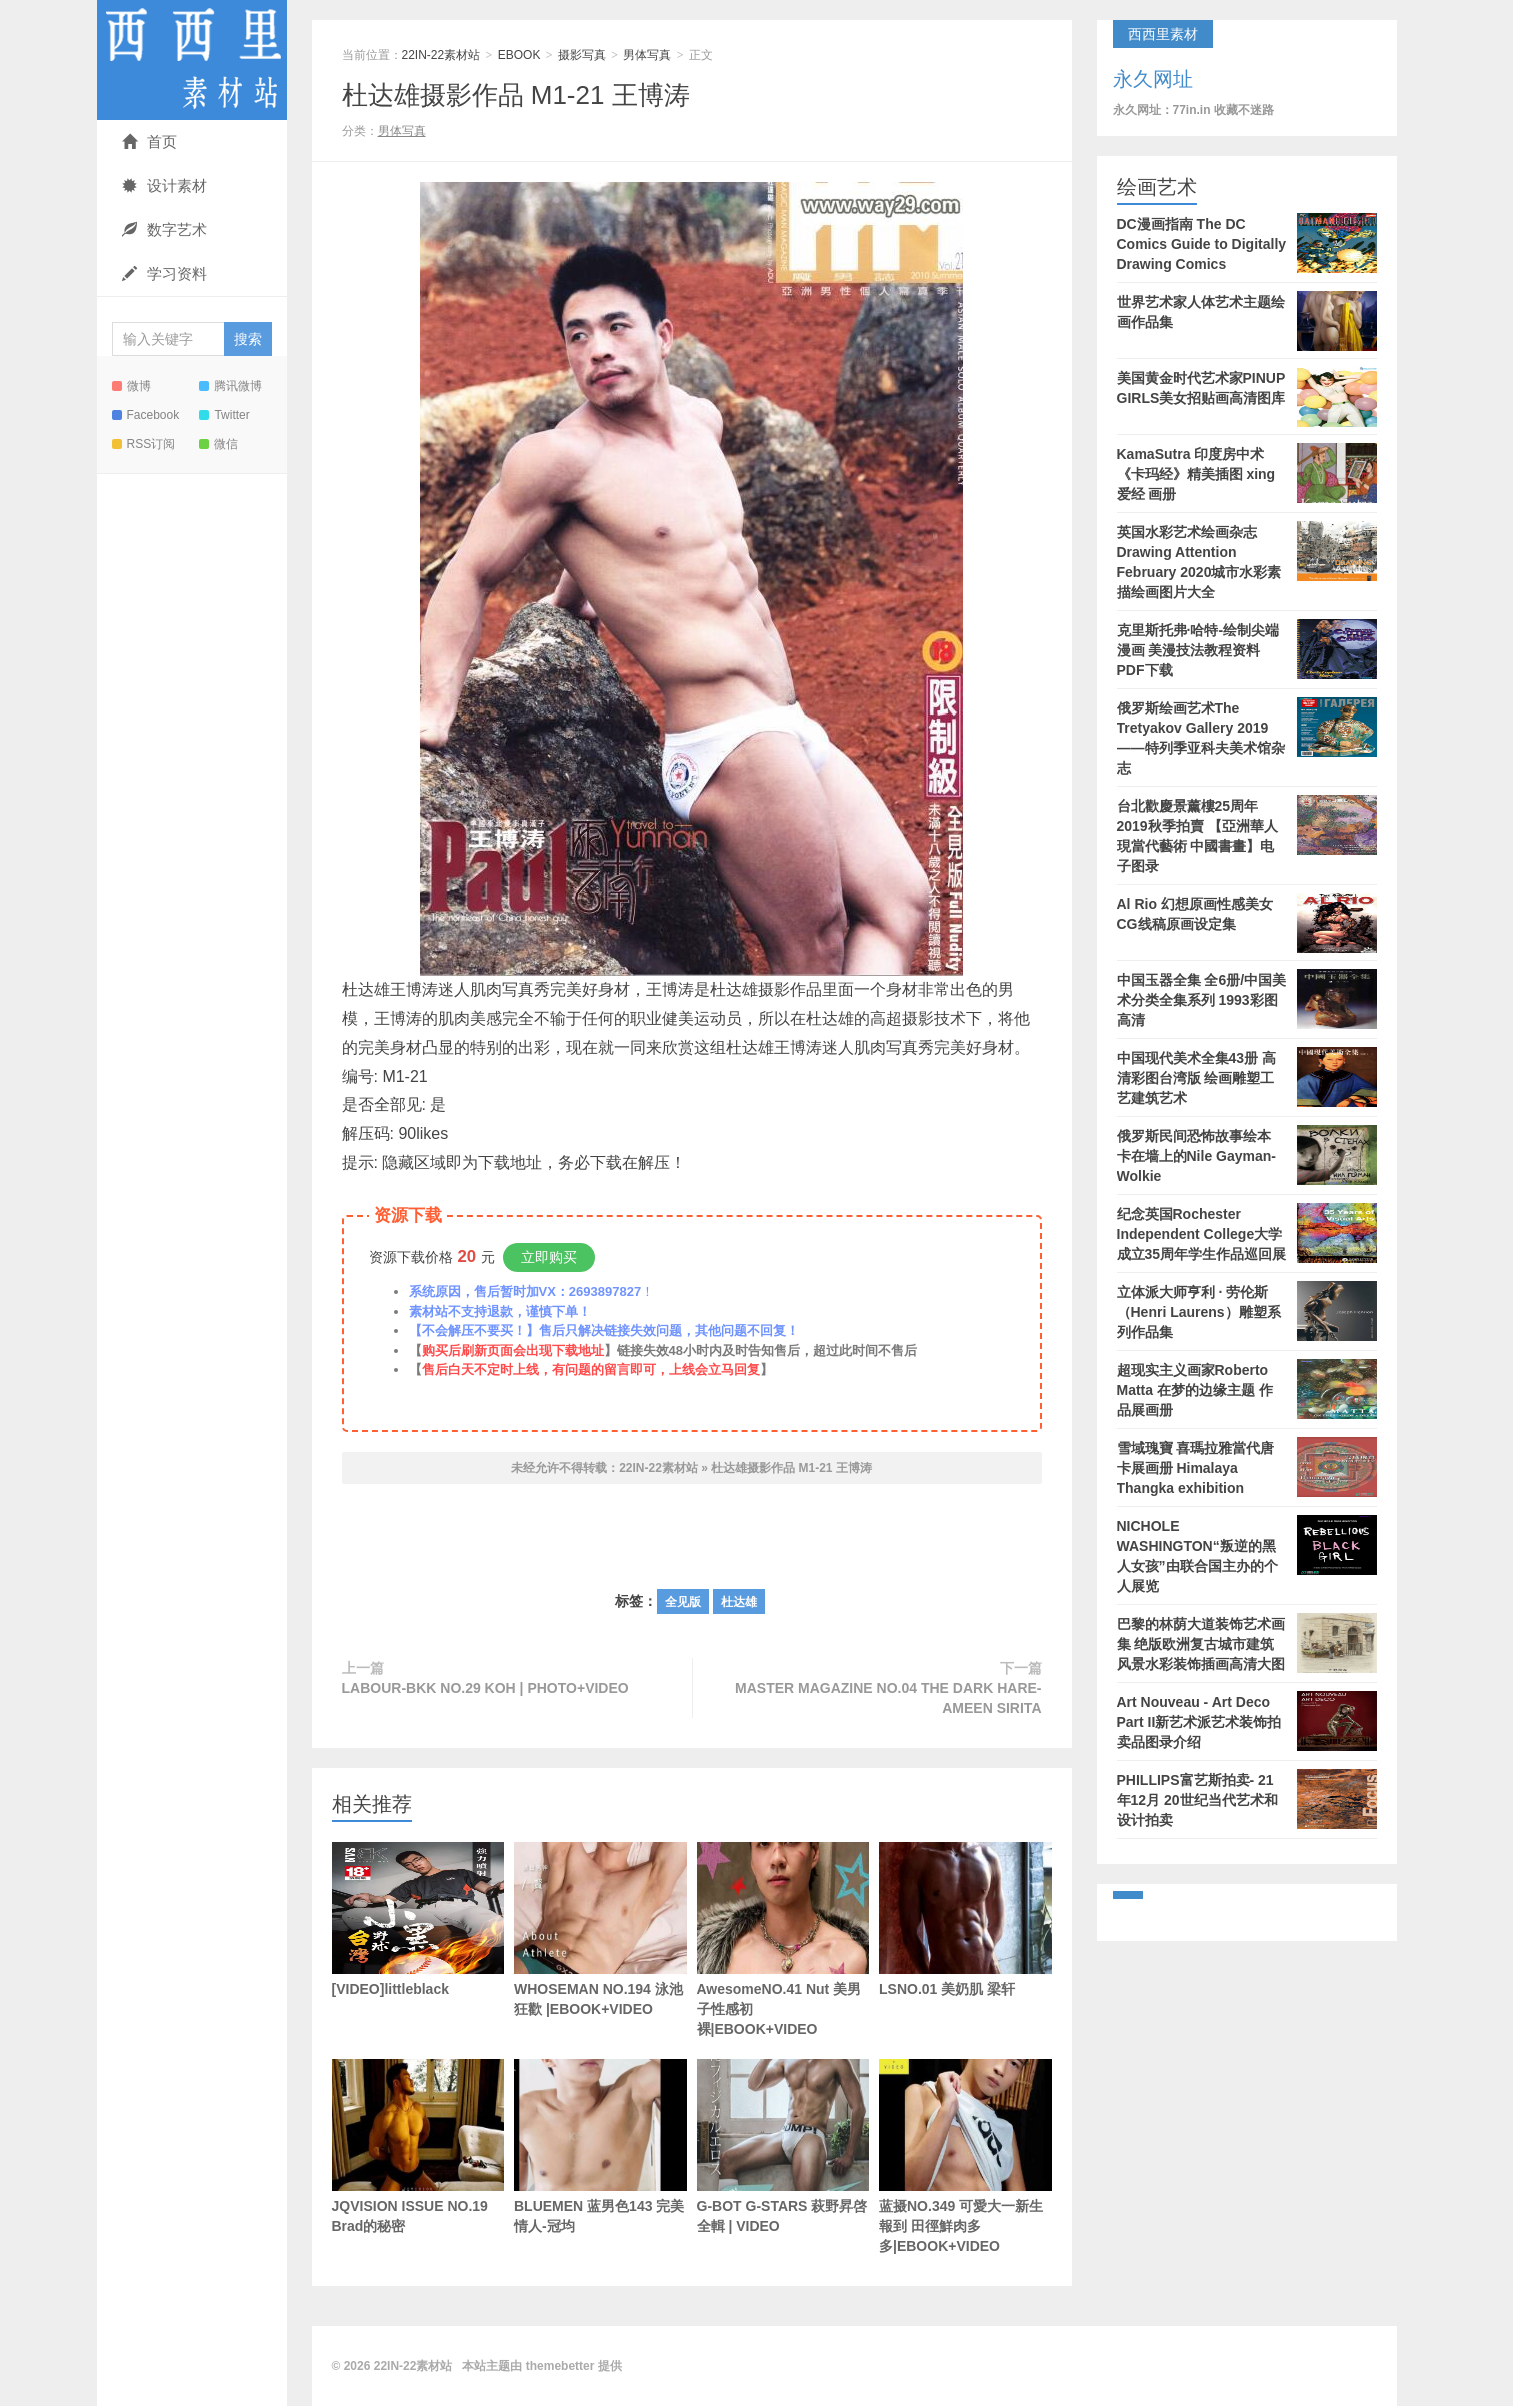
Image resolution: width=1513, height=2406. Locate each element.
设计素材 (164, 185)
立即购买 (549, 1257)
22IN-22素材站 (192, 60)
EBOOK (519, 55)
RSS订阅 (144, 444)
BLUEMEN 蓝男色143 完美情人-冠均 (600, 2177)
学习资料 (164, 273)
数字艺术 (164, 229)
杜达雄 (739, 1602)
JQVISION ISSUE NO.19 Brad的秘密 (418, 2146)
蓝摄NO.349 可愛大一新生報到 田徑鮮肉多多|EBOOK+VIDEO (965, 2156)
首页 (149, 141)
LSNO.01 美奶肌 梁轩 (965, 1919)
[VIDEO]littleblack (418, 1919)
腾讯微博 (230, 386)
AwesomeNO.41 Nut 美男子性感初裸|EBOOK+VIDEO (783, 1939)
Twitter (224, 415)
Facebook (146, 415)
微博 (131, 386)
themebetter (560, 2366)
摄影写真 (582, 55)
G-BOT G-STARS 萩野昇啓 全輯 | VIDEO (783, 2146)
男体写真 (647, 55)
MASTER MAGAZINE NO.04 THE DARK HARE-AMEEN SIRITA (888, 1698)
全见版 (683, 1602)
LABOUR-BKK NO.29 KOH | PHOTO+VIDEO (485, 1688)
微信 (218, 444)
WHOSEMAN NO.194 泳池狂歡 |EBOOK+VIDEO (600, 1929)
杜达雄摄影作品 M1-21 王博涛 (516, 95)
